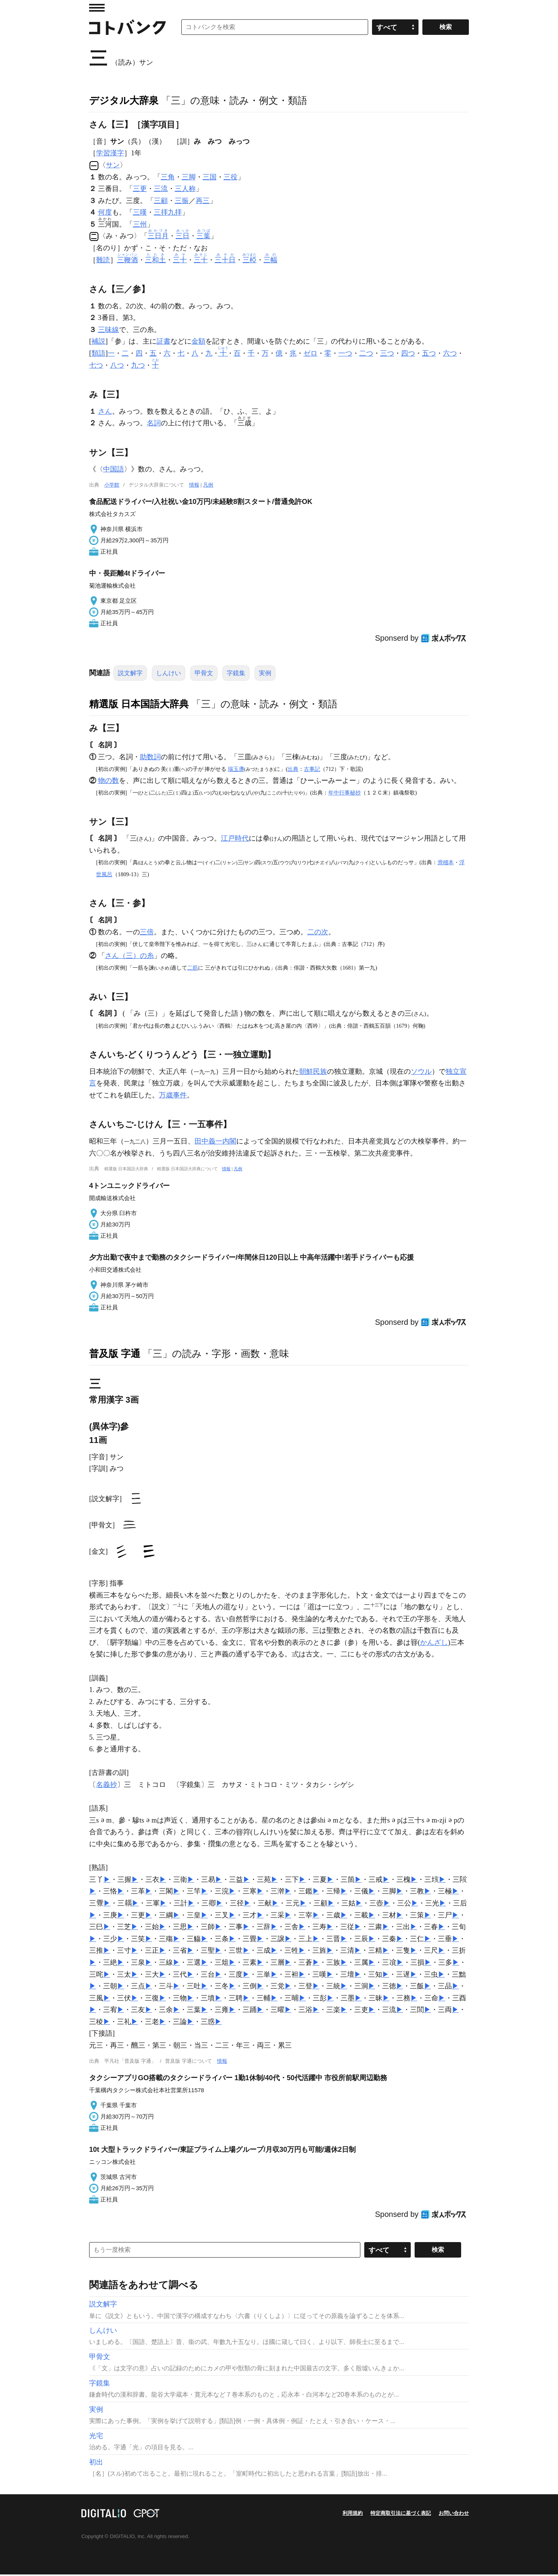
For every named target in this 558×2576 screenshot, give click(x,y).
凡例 (208, 486)
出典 (293, 770)
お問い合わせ (454, 2515)
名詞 (154, 424)
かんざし (434, 1644)
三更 (140, 189)
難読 (103, 261)
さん (105, 413)
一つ (345, 355)
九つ (138, 367)
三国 (210, 177)
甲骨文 (204, 674)
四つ (408, 355)
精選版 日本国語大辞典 (139, 705)
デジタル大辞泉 (123, 100)
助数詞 (150, 758)
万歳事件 (173, 1097)
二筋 (192, 969)
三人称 (185, 189)
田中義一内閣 (215, 1143)
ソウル (421, 1073)
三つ (387, 355)
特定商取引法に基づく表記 (400, 2515)
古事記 (312, 770)
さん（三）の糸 (129, 957)
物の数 (108, 782)
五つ (429, 355)
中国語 (113, 471)
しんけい (168, 674)
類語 (98, 355)
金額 (198, 343)
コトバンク (127, 27)
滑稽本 (445, 864)
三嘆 (140, 212)
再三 (203, 201)
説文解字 (130, 674)
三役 (231, 177)
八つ (117, 367)
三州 (140, 226)
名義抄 (106, 1786)
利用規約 (353, 2515)
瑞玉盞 (236, 770)
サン (113, 165)
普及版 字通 (114, 1355)
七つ (96, 367)
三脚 (189, 177)
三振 (182, 201)
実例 (265, 674)
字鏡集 (236, 674)
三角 (168, 177)
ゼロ (310, 355)
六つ (450, 355)
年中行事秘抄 (344, 794)
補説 (98, 343)
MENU (97, 7)
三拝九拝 (168, 212)
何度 (105, 212)
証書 (163, 343)
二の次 (317, 933)
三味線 (108, 331)
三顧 (161, 201)
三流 (161, 189)
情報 (194, 486)
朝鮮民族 (313, 1073)
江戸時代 (235, 840)
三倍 (147, 933)
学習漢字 (110, 153)
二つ (366, 355)
